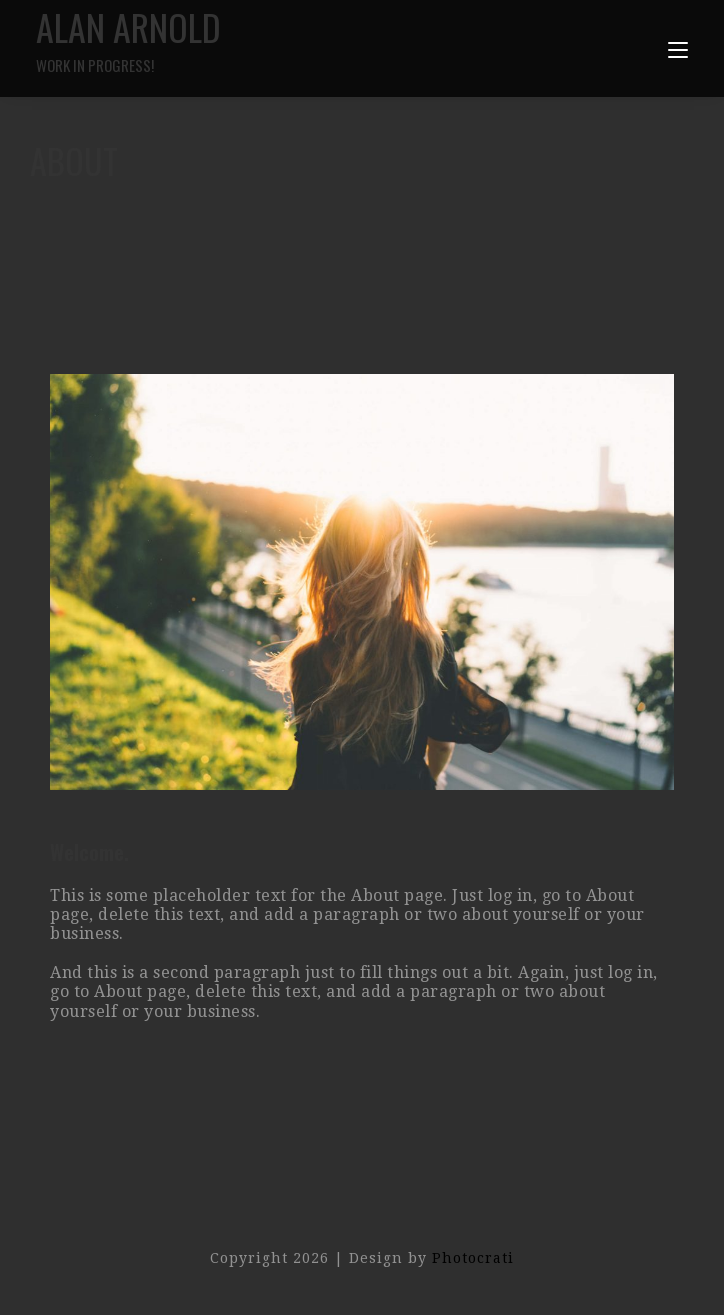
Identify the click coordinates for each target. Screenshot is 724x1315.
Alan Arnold (199, 38)
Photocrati (473, 1258)
